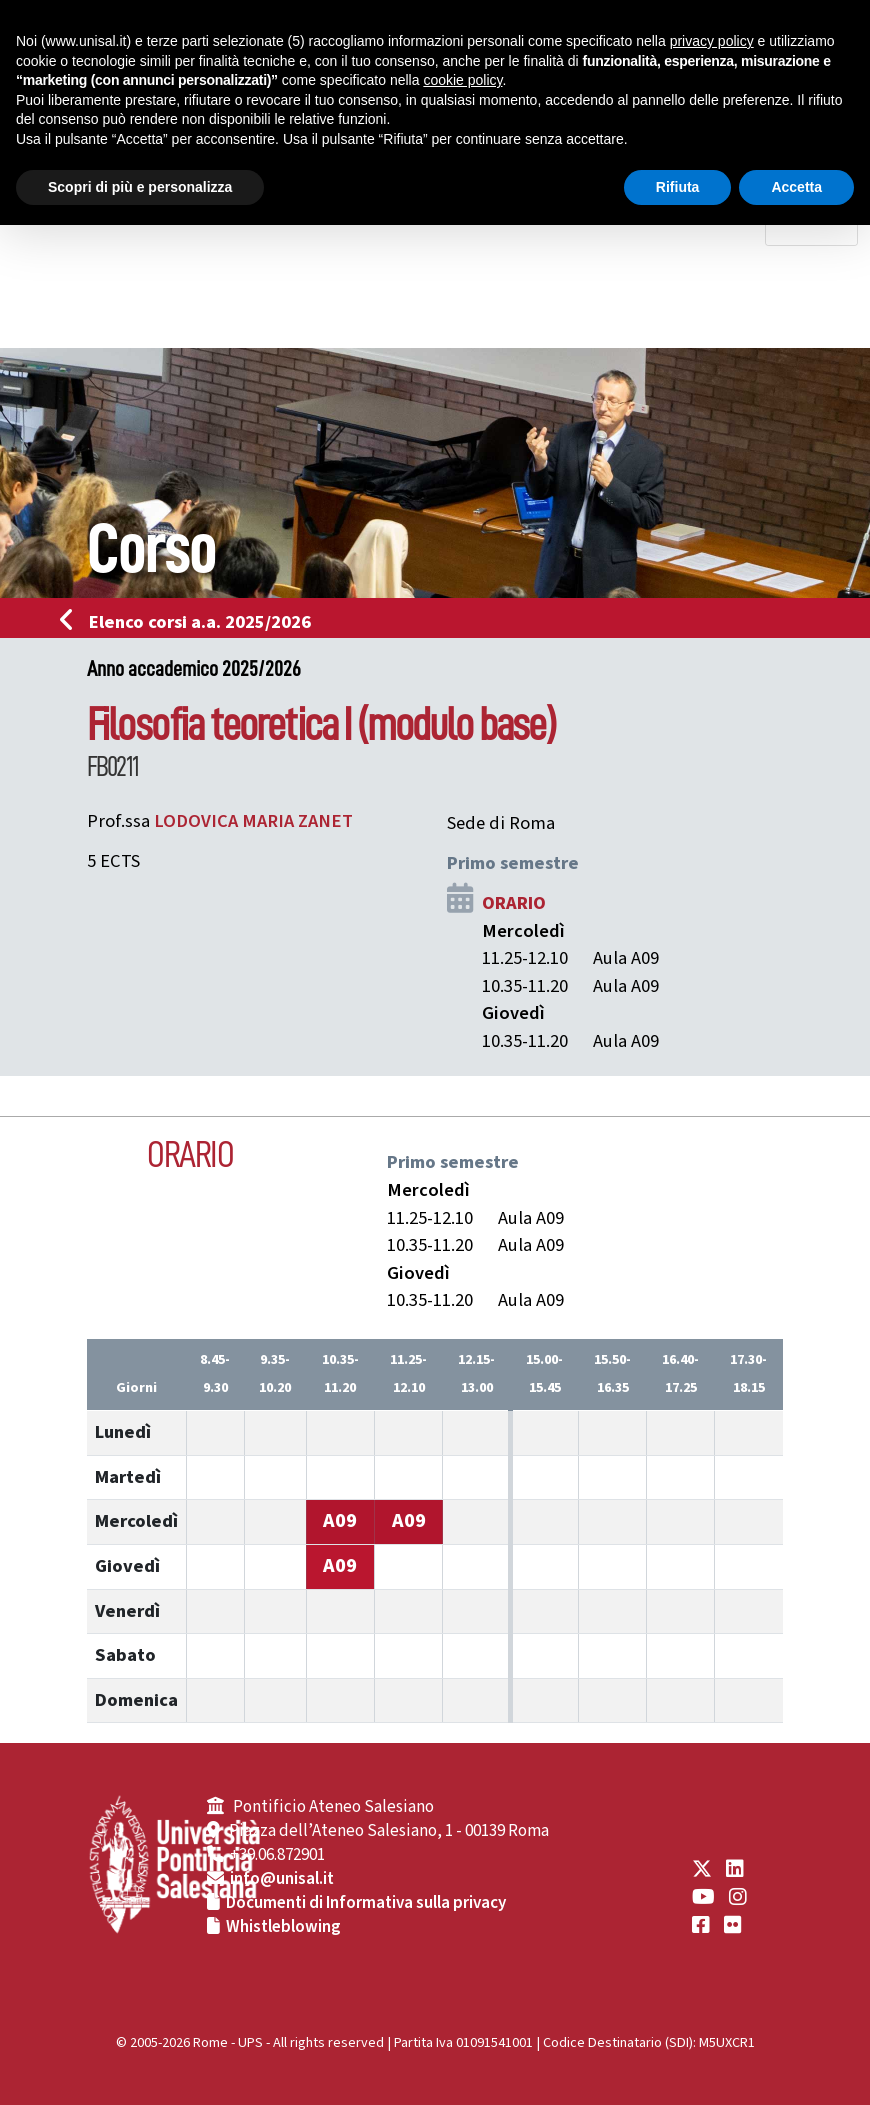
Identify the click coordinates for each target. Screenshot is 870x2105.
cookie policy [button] (462, 80)
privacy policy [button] (712, 41)
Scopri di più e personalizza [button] (140, 187)
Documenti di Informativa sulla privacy (366, 1903)
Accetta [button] (796, 187)
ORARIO (514, 903)
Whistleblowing (283, 1927)
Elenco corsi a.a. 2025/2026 (191, 622)
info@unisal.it (282, 1879)
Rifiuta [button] (678, 187)
